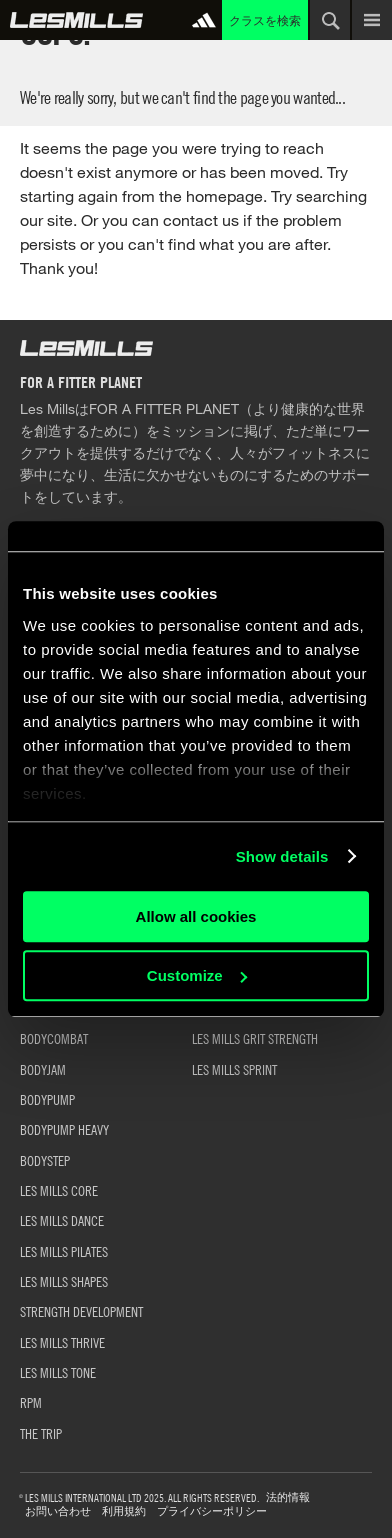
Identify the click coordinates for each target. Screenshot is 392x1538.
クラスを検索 (265, 20)
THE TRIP (41, 1433)
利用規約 (124, 1511)
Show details (282, 856)
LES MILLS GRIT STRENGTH (255, 1038)
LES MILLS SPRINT (234, 1069)
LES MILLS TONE (58, 1372)
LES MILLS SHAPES (64, 1281)
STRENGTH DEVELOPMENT (81, 1311)
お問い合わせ (58, 1511)
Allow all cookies (196, 916)
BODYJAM (43, 1069)
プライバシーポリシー (212, 1511)
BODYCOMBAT (54, 1038)
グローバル (76, 20)
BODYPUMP (47, 1099)
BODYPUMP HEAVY (64, 1129)
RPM (31, 1402)
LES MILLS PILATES (64, 1251)
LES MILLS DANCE (62, 1220)
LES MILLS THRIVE (62, 1342)
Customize (197, 975)
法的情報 (288, 1497)
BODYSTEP (45, 1160)
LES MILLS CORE (59, 1190)
